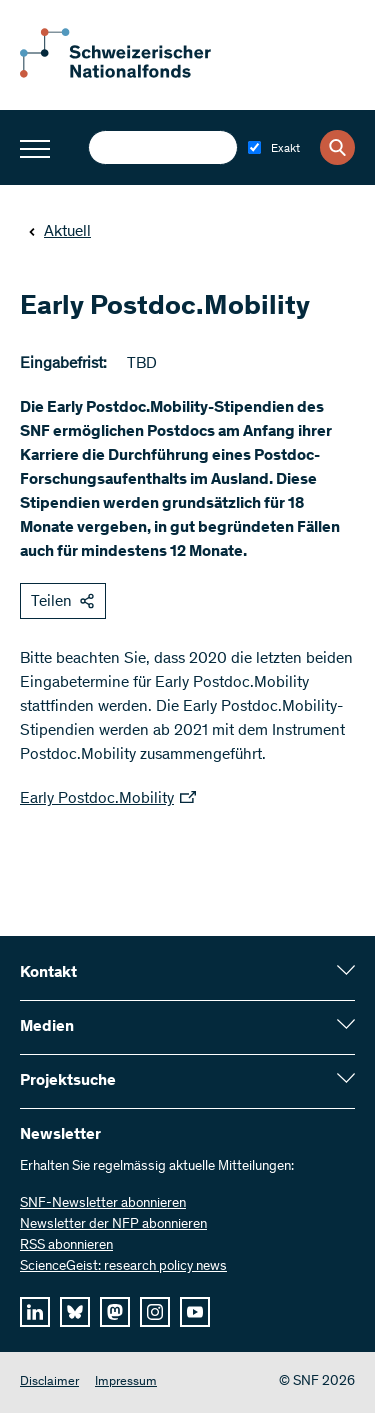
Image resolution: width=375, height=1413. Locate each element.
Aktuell (59, 232)
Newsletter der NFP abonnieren (113, 1225)
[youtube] (195, 1312)
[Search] (337, 147)
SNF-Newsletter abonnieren (103, 1204)
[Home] (130, 74)
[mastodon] (115, 1312)
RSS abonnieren (66, 1246)
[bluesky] (75, 1312)
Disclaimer (49, 1382)
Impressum (126, 1382)
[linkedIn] (35, 1312)
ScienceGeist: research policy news (123, 1267)
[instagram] (155, 1312)
